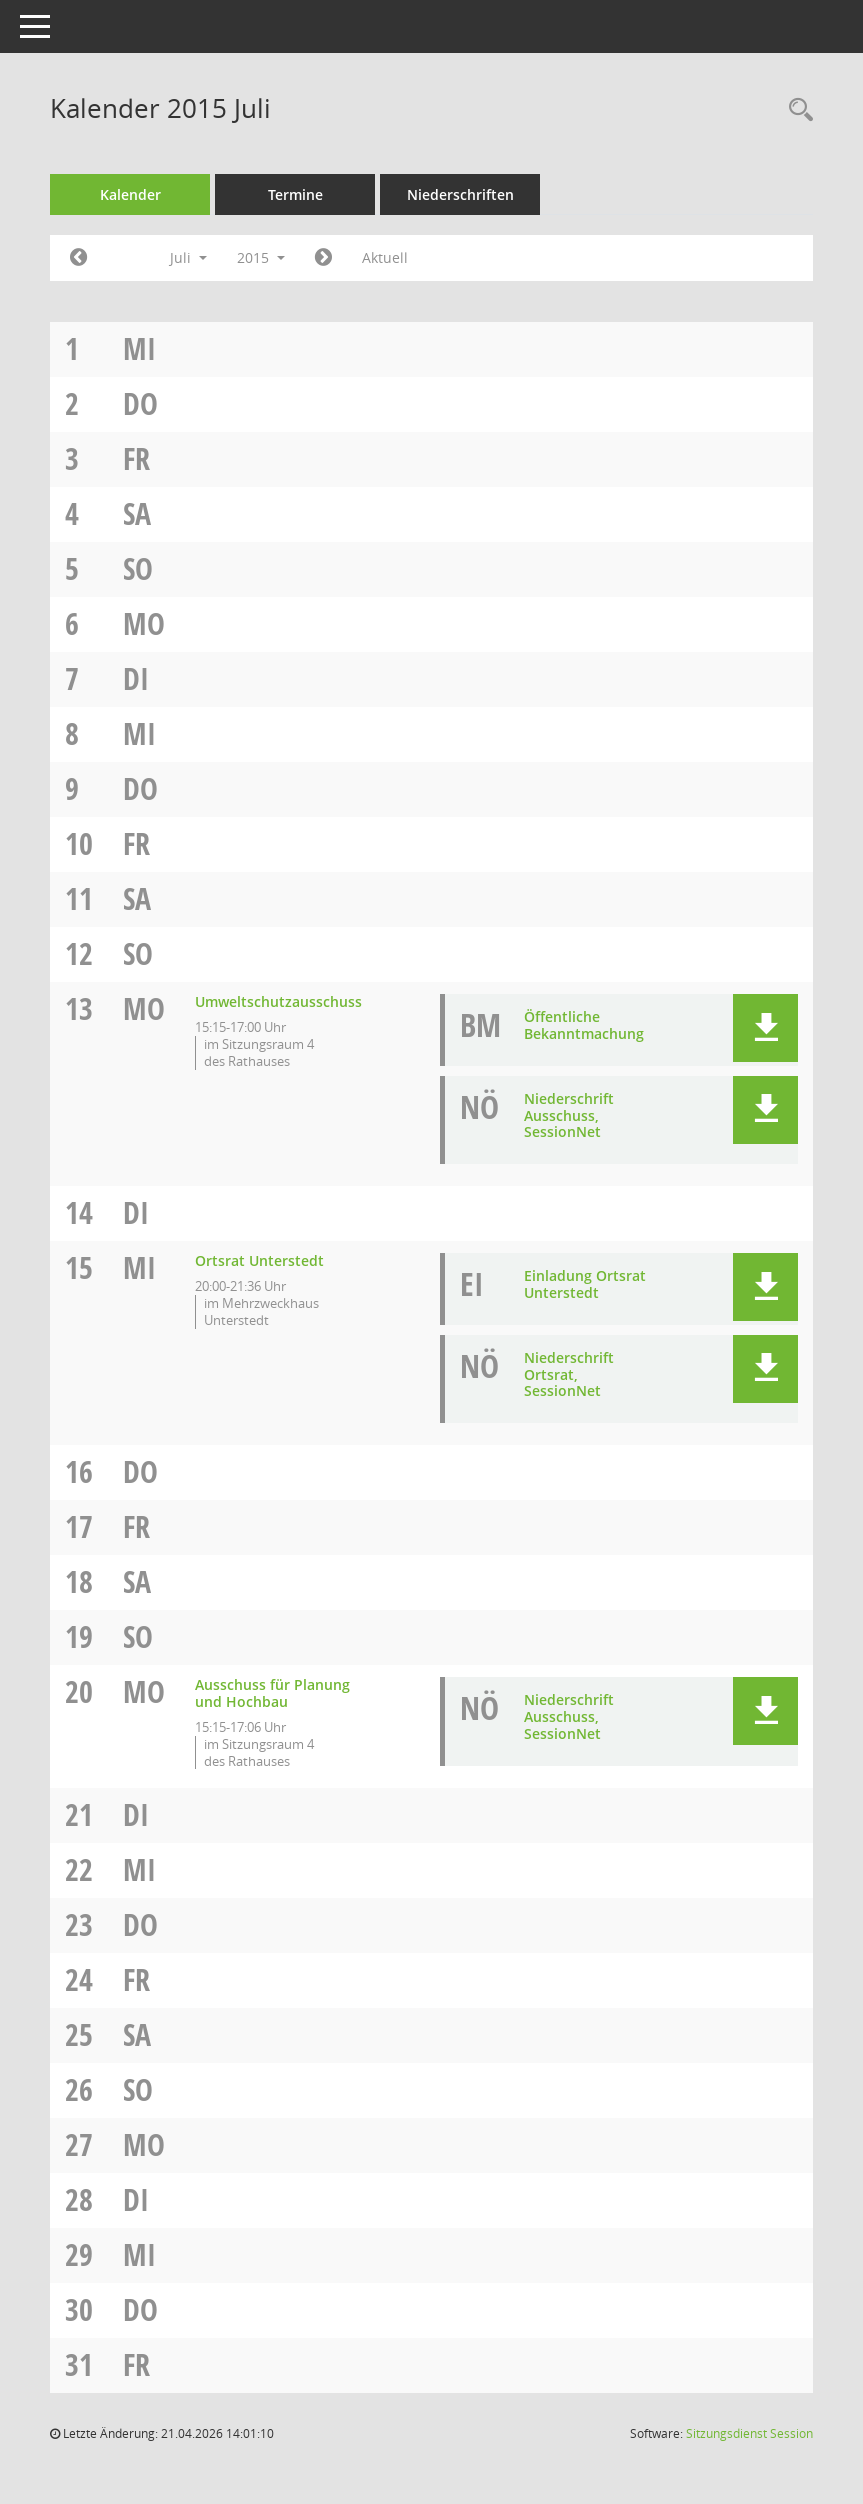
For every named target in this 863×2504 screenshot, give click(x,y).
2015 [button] (261, 257)
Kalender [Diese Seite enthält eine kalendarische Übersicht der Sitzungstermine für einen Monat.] (130, 194)
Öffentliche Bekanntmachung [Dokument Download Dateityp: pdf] (584, 1025)
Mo (144, 623)
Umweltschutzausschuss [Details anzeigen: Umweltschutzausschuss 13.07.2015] (278, 1001)
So (138, 568)
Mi (139, 348)
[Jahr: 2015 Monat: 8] (323, 258)
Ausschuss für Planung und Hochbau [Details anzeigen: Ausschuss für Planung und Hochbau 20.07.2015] (272, 1693)
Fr (136, 458)
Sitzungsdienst (749, 2433)
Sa (137, 513)
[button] (765, 1028)
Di (136, 678)
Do (140, 403)
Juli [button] (188, 257)
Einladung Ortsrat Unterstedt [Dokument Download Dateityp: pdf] (585, 1284)
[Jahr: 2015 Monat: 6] (78, 258)
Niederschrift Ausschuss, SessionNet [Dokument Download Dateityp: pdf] (569, 1115)
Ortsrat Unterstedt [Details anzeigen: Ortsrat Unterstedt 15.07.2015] (259, 1260)
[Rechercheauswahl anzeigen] (796, 110)
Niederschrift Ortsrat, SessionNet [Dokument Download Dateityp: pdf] (569, 1374)
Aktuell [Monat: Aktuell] (385, 257)
